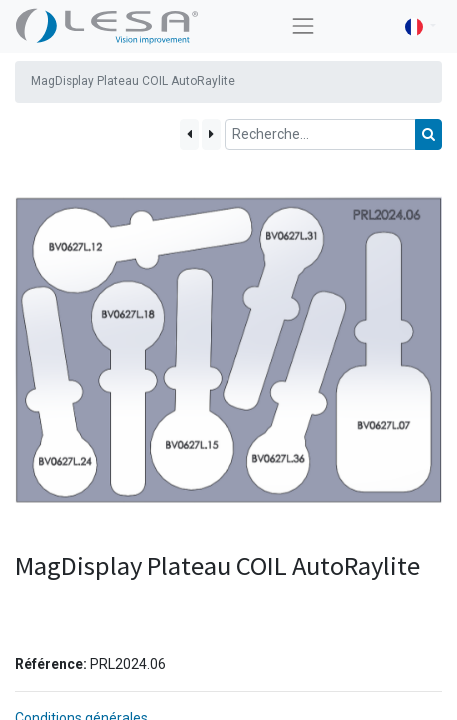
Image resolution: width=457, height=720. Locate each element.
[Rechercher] (428, 134)
